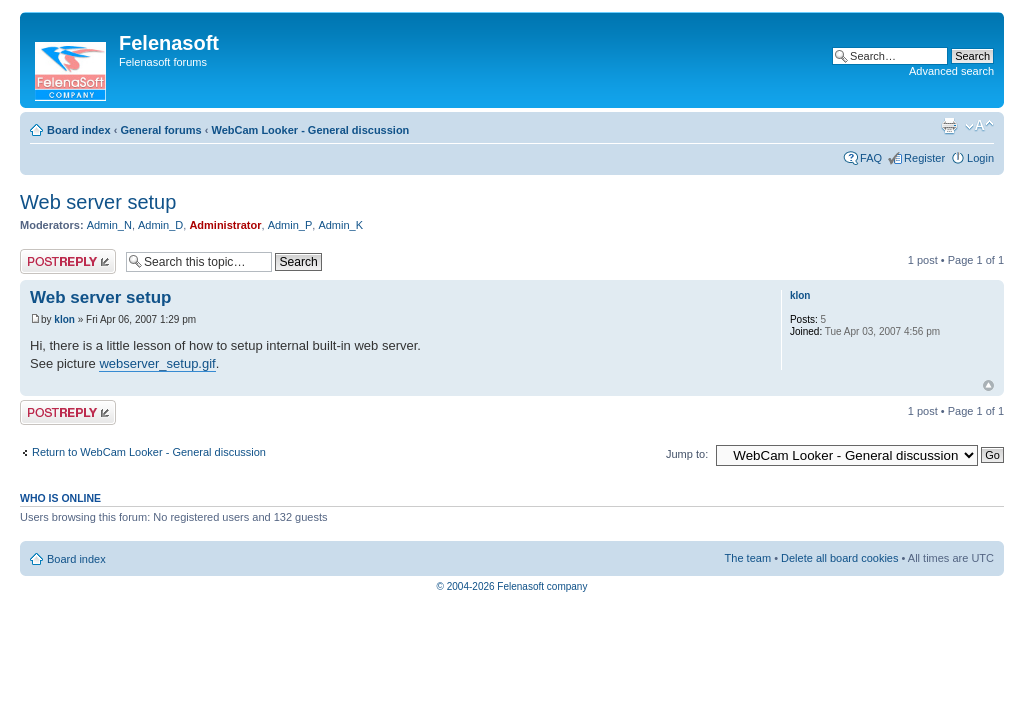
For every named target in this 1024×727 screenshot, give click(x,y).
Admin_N (109, 225)
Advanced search (951, 71)
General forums (160, 130)
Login (980, 158)
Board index (79, 130)
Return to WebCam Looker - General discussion (149, 452)
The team (748, 558)
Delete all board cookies (839, 558)
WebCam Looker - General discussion (310, 130)
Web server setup (98, 202)
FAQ (871, 158)
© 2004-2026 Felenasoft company (512, 586)
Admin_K (340, 225)
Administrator (225, 225)
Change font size (979, 126)
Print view (949, 126)
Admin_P (290, 225)
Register (924, 158)
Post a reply (68, 261)
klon (64, 319)
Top (988, 385)
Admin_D (160, 225)
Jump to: (687, 454)
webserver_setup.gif (157, 363)
